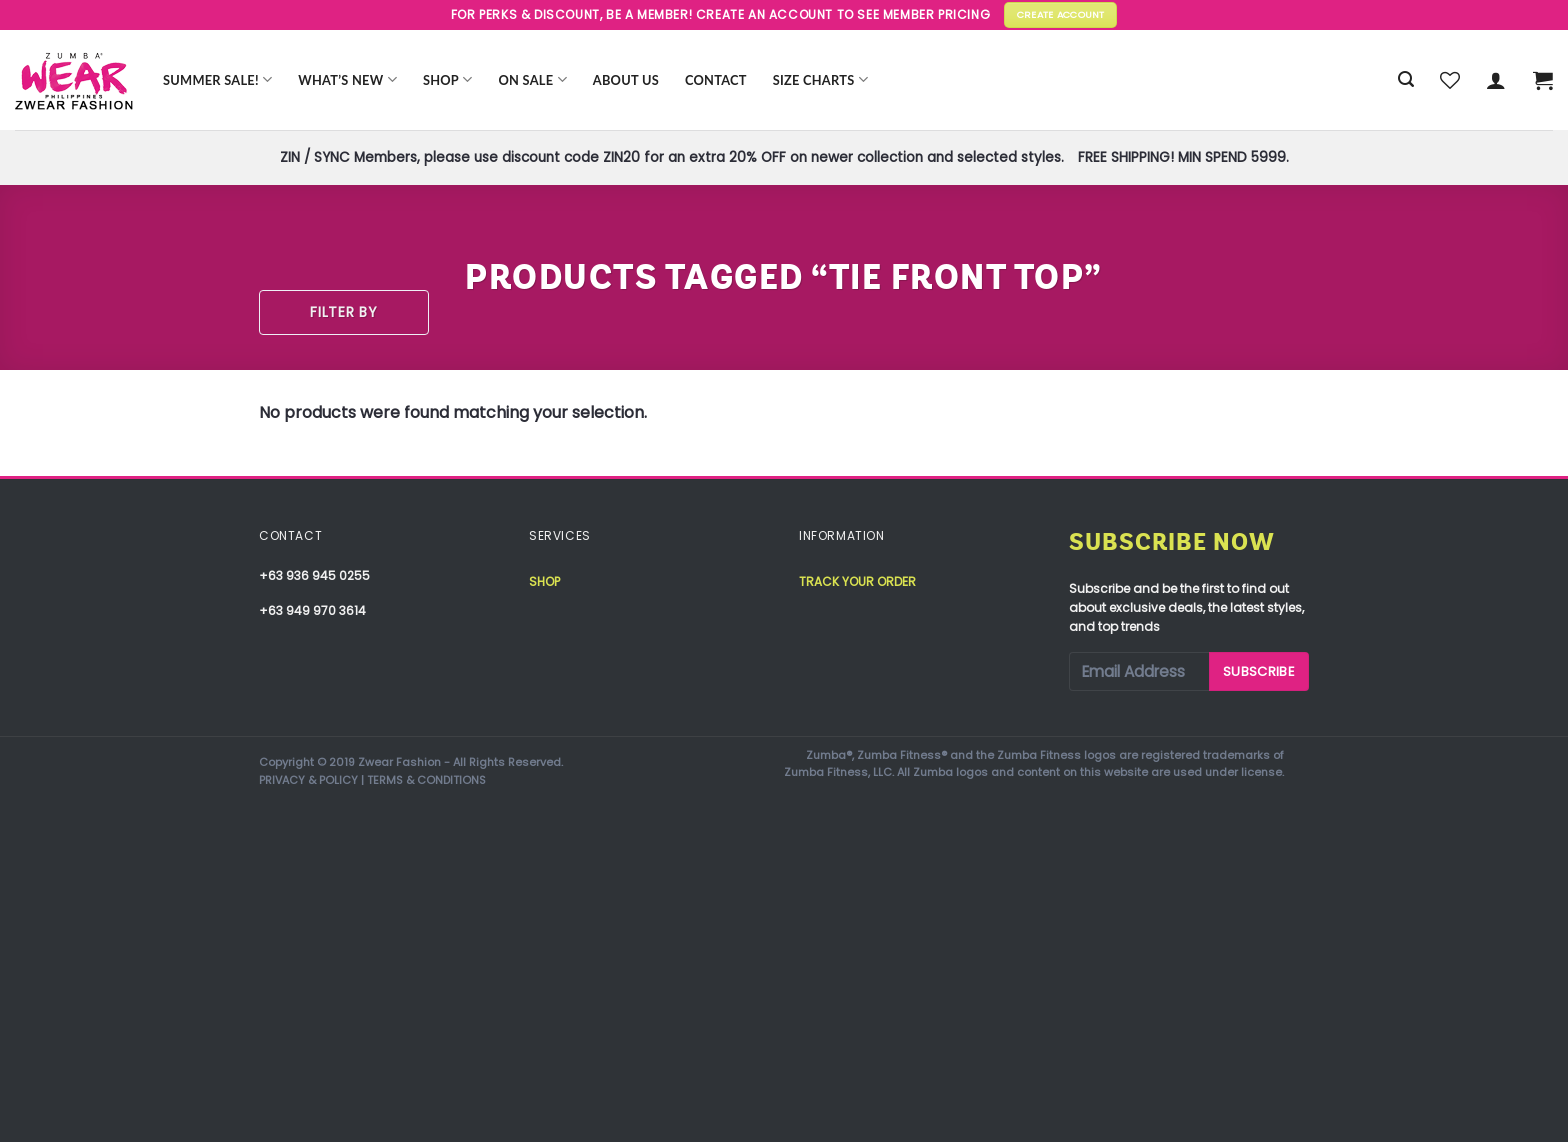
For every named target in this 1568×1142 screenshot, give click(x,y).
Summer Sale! (217, 79)
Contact (716, 80)
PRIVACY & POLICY (308, 780)
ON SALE (533, 79)
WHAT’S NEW (347, 79)
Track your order (857, 581)
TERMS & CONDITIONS (426, 780)
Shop (448, 79)
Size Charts (820, 79)
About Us (626, 80)
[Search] (1406, 79)
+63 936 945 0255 (314, 575)
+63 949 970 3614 (312, 610)
